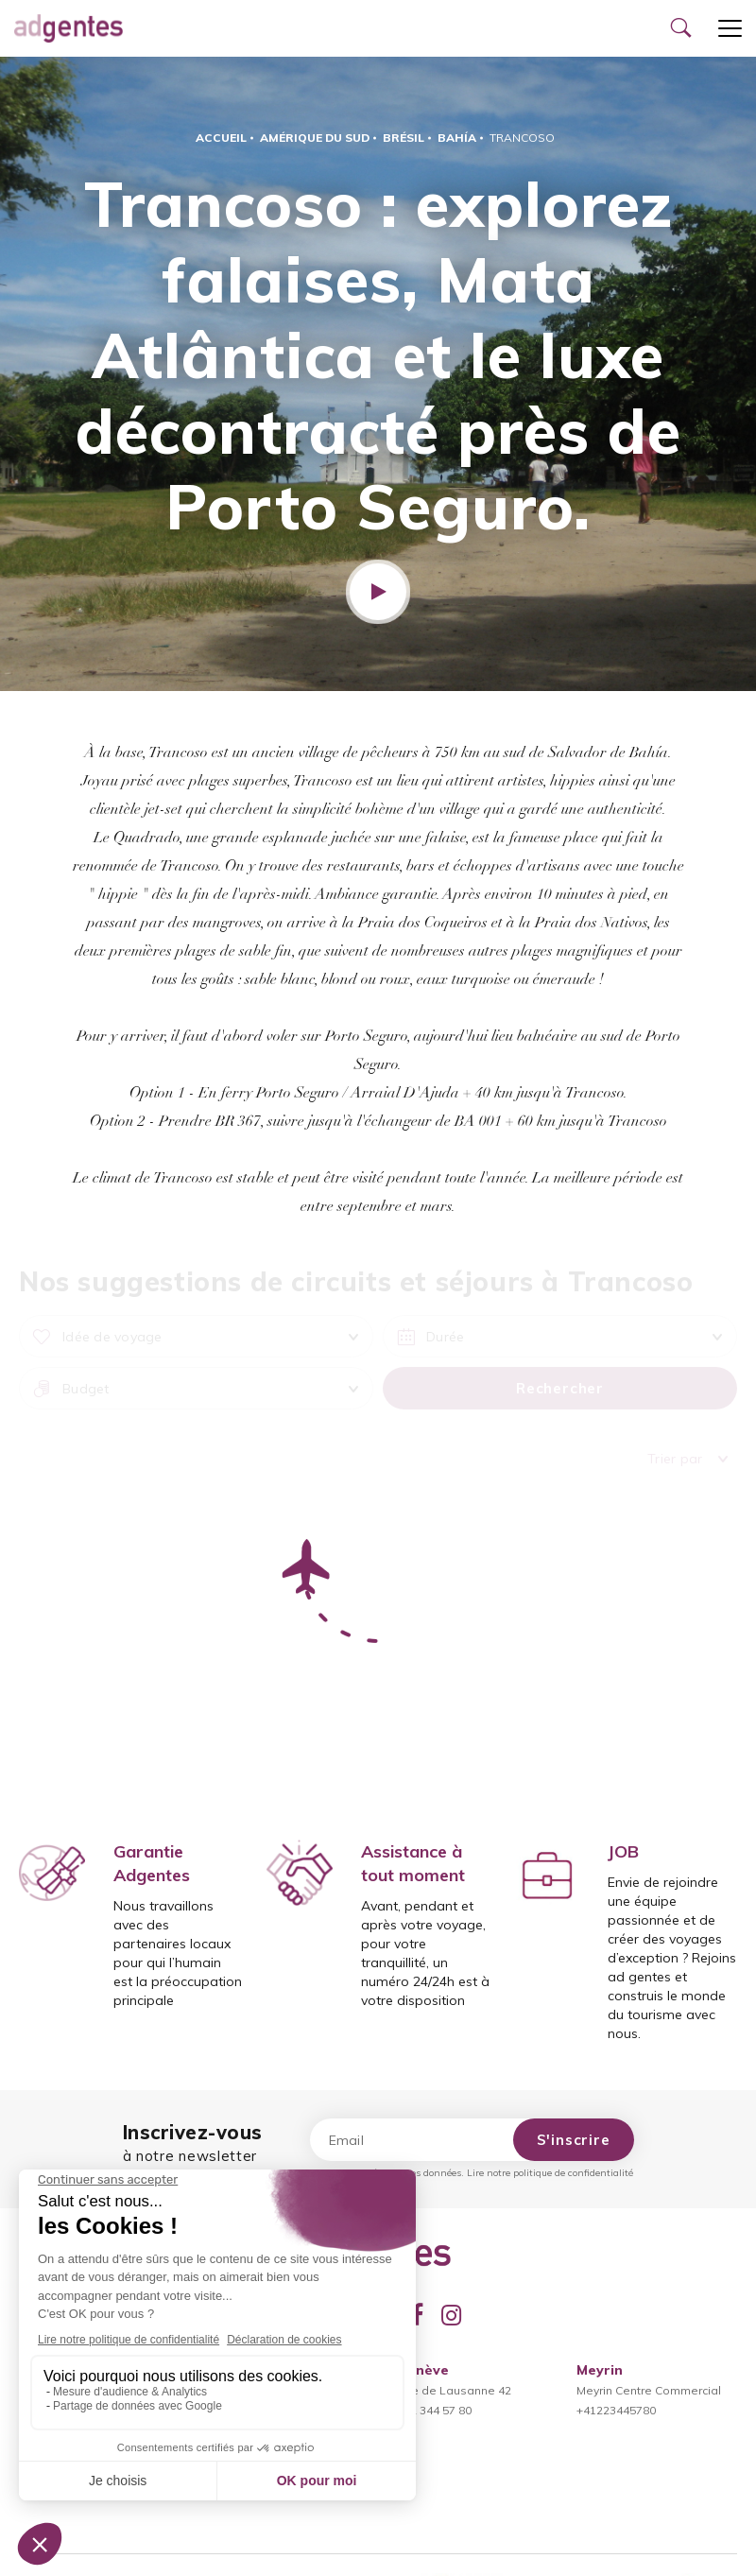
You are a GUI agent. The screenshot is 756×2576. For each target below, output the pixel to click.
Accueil (221, 137)
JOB (623, 1851)
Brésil (403, 137)
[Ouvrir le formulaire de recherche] (680, 28)
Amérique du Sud (314, 137)
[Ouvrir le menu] (730, 28)
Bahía (457, 137)
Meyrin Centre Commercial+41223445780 (648, 2390)
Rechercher (560, 1388)
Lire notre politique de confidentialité (550, 2173)
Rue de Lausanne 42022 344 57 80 (454, 2390)
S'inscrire (573, 2140)
